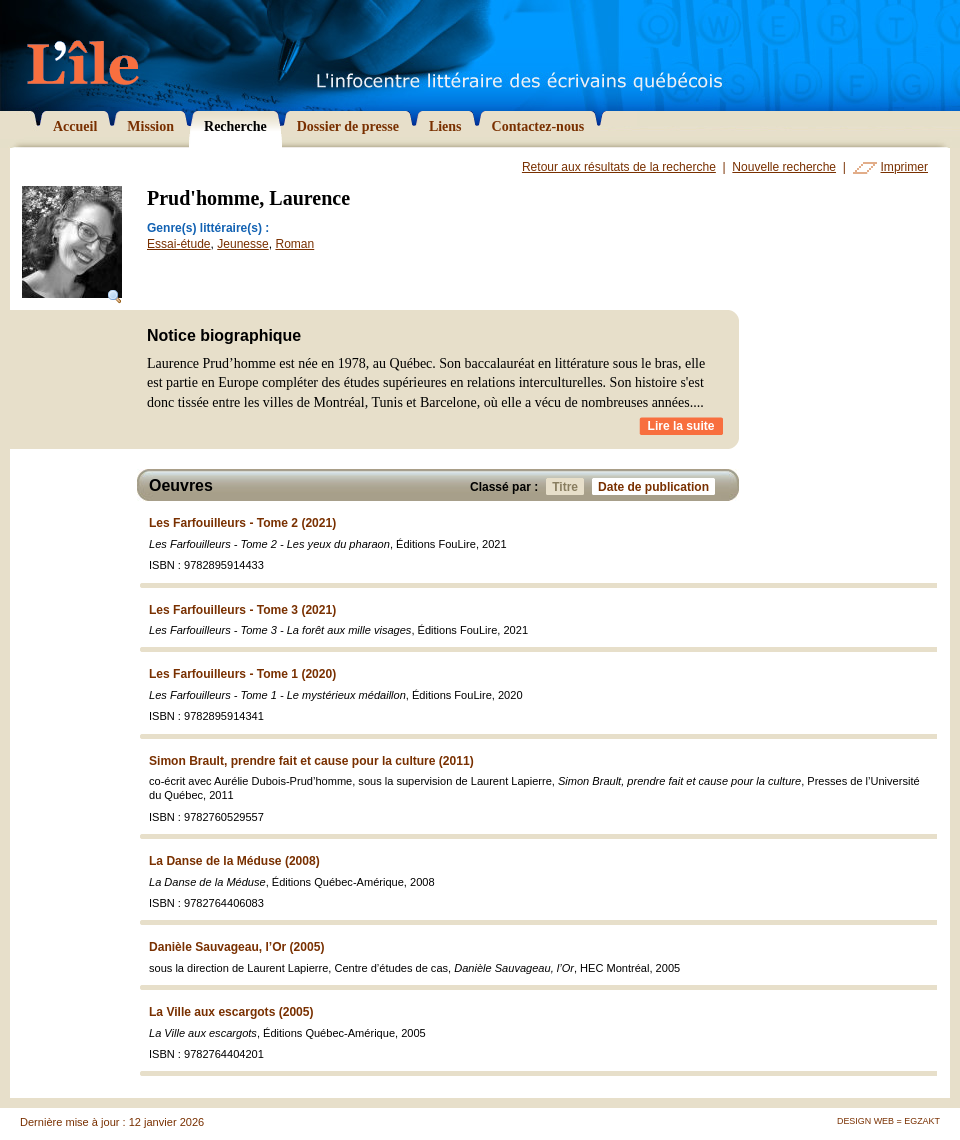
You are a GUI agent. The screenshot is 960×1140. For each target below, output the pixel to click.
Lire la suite (681, 426)
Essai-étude (179, 244)
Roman (294, 244)
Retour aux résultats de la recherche (619, 167)
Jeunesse (243, 244)
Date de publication (656, 486)
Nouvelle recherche (784, 167)
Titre (568, 486)
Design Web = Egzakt (888, 1121)
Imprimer (904, 167)
